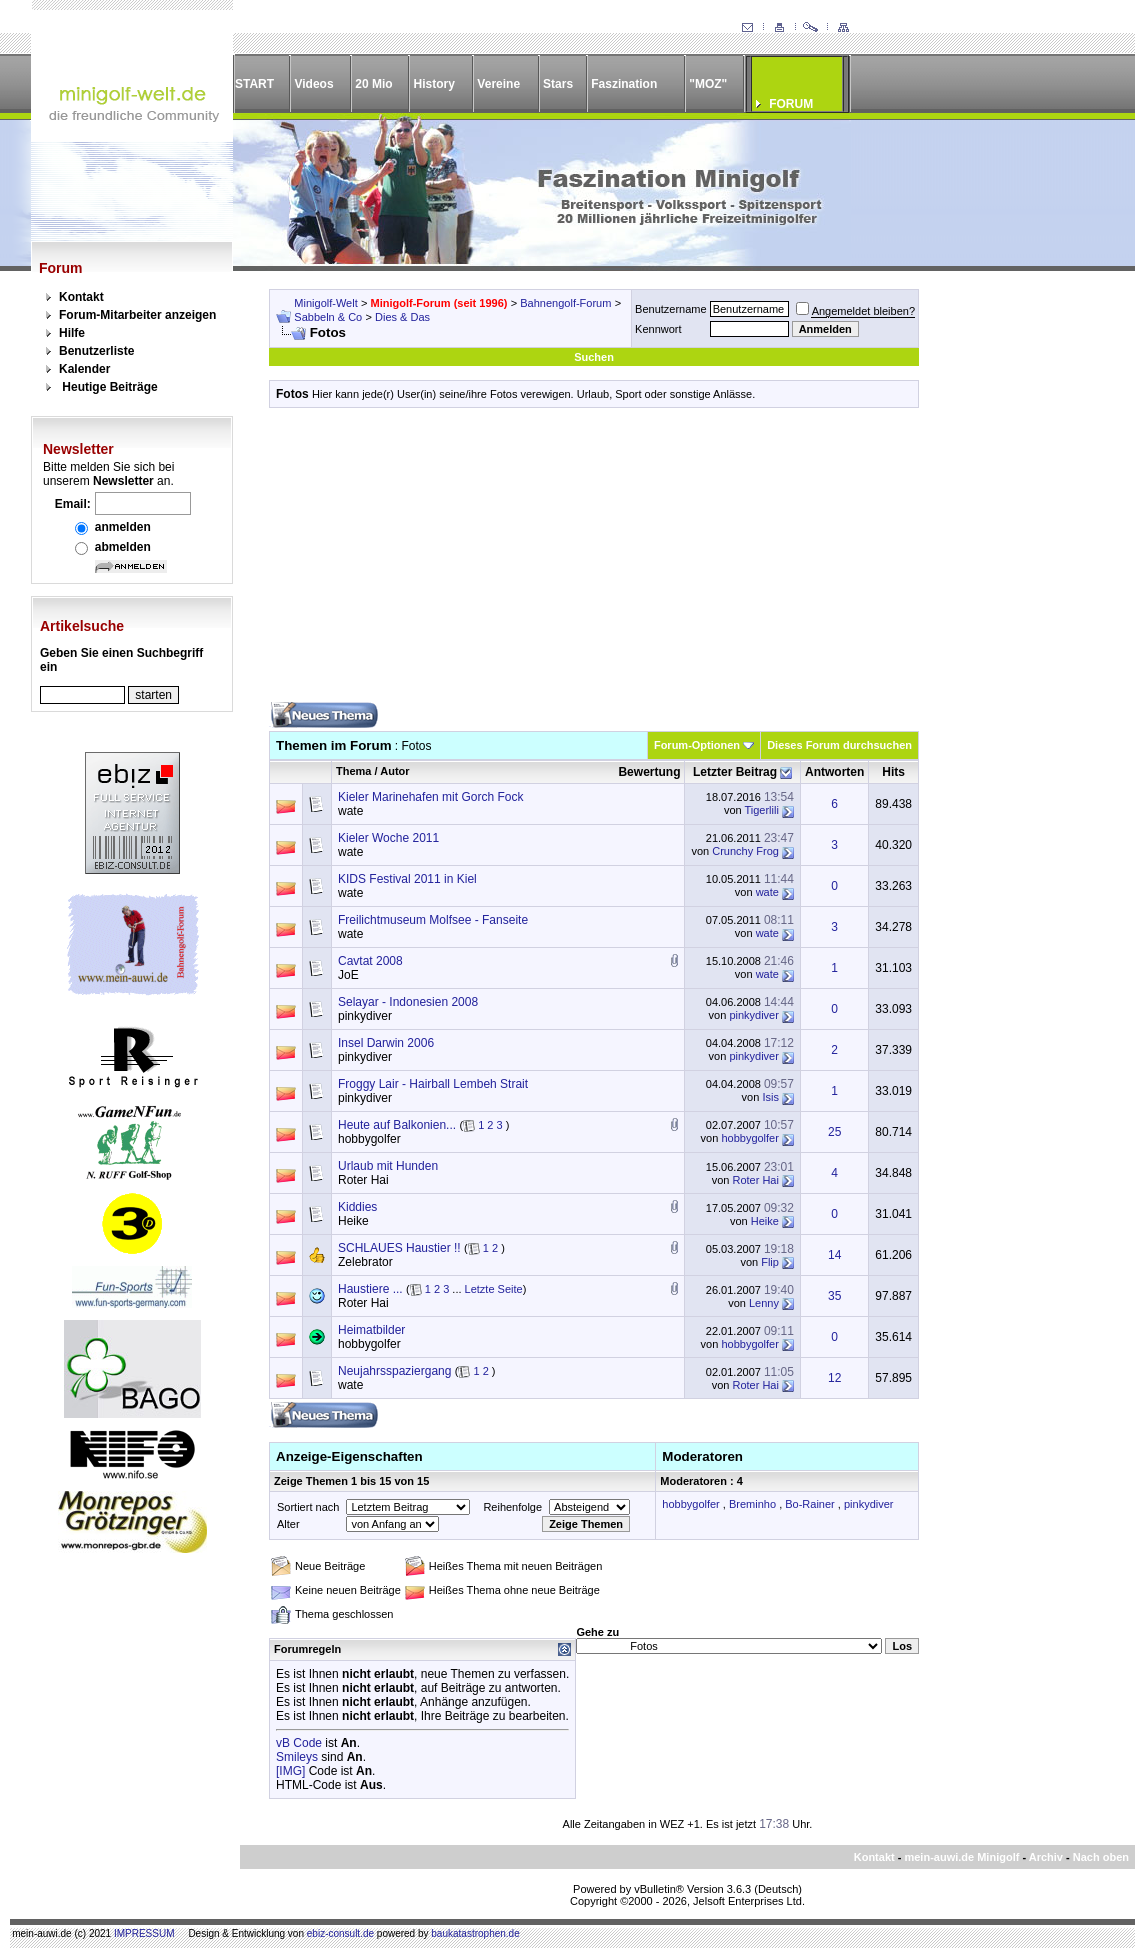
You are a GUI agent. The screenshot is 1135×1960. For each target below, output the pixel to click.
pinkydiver (365, 1016)
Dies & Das (402, 317)
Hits (893, 772)
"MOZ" (708, 84)
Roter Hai (363, 1180)
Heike (353, 1221)
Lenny (764, 1303)
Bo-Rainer (810, 1504)
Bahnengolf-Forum (565, 303)
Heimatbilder (371, 1330)
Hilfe (72, 333)
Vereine (498, 84)
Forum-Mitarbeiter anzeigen (137, 315)
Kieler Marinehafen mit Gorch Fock (430, 797)
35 (834, 1296)
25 (834, 1132)
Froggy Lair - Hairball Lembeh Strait (433, 1084)
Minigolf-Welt (325, 303)
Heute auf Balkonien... (397, 1125)
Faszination (624, 84)
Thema (353, 771)
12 (834, 1378)
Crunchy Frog (745, 851)
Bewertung (649, 772)
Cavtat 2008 (370, 961)
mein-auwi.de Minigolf (961, 1857)
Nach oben (1101, 1857)
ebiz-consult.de (340, 1933)
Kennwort (658, 329)
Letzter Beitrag (735, 772)
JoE (348, 975)
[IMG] (290, 1771)
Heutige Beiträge (109, 387)
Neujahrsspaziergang (394, 1371)
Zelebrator (365, 1262)
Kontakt (81, 297)
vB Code (299, 1743)
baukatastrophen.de (475, 1933)
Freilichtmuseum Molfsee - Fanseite (433, 920)
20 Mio (373, 84)
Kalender (84, 369)
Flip (770, 1262)
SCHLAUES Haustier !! (399, 1248)
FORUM (791, 104)
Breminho (752, 1504)
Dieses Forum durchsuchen (839, 745)
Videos (313, 84)
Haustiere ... (370, 1289)
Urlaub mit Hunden (388, 1166)
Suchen (594, 357)
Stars (558, 84)
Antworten (834, 772)
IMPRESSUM (144, 1933)
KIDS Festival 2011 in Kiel (407, 879)
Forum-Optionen (697, 745)
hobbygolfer (369, 1139)
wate (350, 811)
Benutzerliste (96, 351)
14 (834, 1255)
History (434, 84)
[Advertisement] (594, 562)
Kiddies (357, 1207)
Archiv (1046, 1857)
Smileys (297, 1757)
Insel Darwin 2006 (386, 1043)
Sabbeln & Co (328, 317)
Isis (770, 1097)
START (254, 84)
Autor (394, 771)
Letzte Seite (494, 1289)
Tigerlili (761, 810)
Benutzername (671, 309)
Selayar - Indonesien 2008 (408, 1002)
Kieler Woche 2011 (388, 838)
